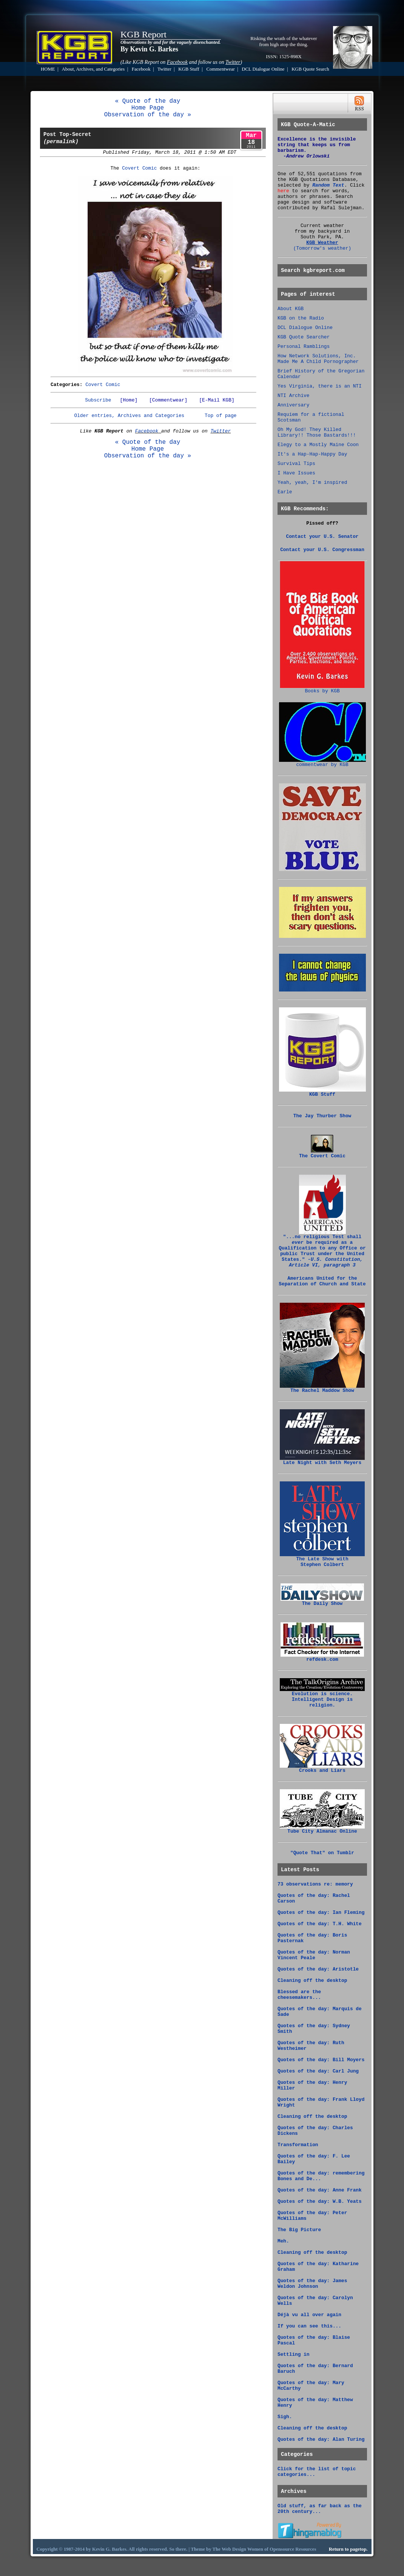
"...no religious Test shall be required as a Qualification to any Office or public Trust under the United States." (322, 1249)
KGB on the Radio (301, 318)
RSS (359, 103)
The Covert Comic (322, 1154)
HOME (48, 69)
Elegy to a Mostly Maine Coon (318, 445)
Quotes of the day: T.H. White (320, 1924)
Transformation (298, 2145)
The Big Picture (299, 2230)
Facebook (141, 69)
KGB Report (143, 34)
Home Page (147, 108)
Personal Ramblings (304, 346)
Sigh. (285, 2417)
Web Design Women (242, 2549)
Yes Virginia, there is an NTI (320, 386)
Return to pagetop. (348, 2549)
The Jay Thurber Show (322, 1116)
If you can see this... (309, 2326)
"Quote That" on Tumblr (322, 1853)
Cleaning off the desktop (312, 1980)
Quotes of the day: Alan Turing (321, 2439)
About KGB (291, 309)
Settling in (293, 2354)
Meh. (283, 2241)
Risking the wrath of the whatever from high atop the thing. (283, 41)
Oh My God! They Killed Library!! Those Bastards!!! (317, 432)
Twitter (164, 69)
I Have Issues (296, 473)
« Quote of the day (147, 101)
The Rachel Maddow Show (322, 1388)
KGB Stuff (188, 69)
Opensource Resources (293, 2549)
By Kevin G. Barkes (149, 49)
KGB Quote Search (310, 69)
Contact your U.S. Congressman (322, 550)
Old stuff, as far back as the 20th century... (320, 2508)
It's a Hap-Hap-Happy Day (312, 454)
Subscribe (98, 400)
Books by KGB (322, 689)
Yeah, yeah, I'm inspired (312, 482)
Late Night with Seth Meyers (322, 1461)
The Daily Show (322, 1601)
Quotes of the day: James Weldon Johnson (312, 2283)
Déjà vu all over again (309, 2315)
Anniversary (293, 405)
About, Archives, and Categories (93, 69)
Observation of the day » (147, 114)
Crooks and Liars (322, 1768)
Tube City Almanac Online (322, 1829)
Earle (285, 492)
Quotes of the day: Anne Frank (320, 2190)
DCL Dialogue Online (263, 69)
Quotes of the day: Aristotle (318, 1969)
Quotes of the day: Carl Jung (318, 2071)
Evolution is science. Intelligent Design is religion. (322, 1697)
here (283, 191)
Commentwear (220, 69)
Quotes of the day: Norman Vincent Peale (314, 1955)
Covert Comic (139, 168)
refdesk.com (322, 1657)
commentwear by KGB (322, 763)
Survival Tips (296, 463)
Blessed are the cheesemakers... (299, 1994)
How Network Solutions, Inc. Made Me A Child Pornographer (318, 358)
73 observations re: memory (315, 1884)
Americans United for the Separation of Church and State (322, 1281)
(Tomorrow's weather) (322, 248)
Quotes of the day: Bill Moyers (321, 2060)
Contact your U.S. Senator (322, 536)
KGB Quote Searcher (304, 337)
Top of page (220, 416)
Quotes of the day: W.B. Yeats (320, 2201)
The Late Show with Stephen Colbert (322, 1560)
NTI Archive (293, 395)
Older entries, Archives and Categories (129, 416)
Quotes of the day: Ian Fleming (321, 1912)
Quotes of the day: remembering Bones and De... (321, 2176)
